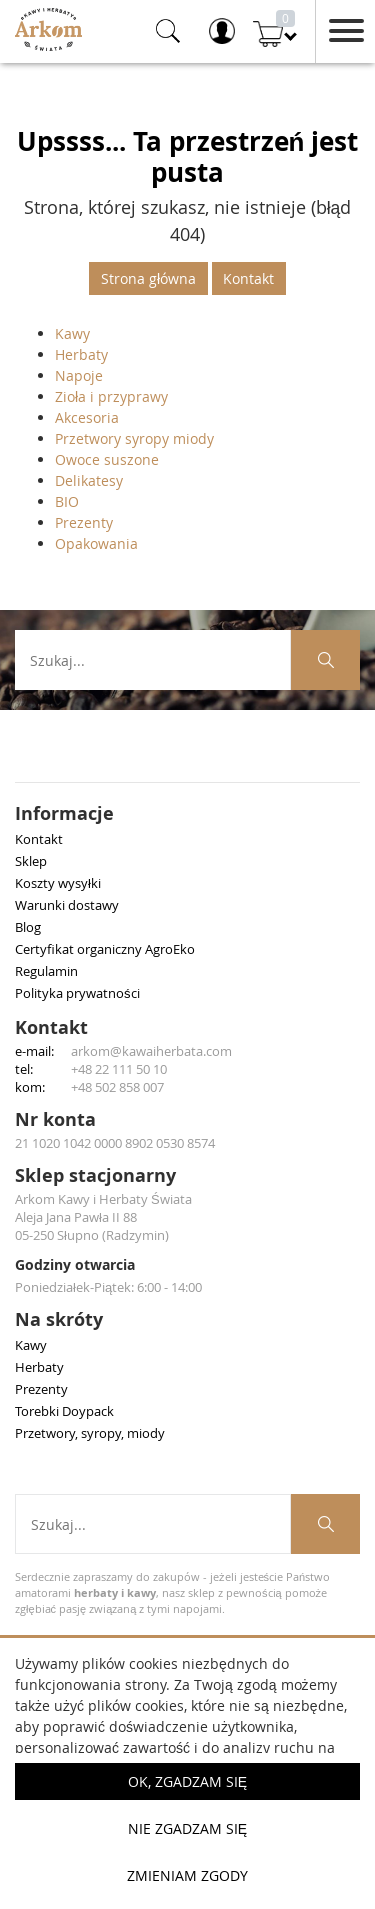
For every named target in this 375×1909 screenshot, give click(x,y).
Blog (28, 927)
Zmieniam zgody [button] (187, 1875)
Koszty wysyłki (58, 883)
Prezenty (84, 522)
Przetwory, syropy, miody (90, 1433)
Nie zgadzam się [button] (187, 1828)
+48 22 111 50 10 (119, 1069)
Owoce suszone (107, 459)
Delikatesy (89, 480)
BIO (67, 501)
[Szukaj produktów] (325, 660)
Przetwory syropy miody (134, 438)
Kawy (72, 333)
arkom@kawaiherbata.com (151, 1051)
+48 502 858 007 (117, 1087)
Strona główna (148, 278)
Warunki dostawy (67, 905)
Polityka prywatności (77, 993)
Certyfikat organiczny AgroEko (105, 949)
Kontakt (248, 278)
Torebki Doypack (64, 1411)
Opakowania (96, 543)
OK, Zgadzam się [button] (187, 1781)
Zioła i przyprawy (111, 396)
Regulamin (46, 971)
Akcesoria (87, 417)
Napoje (79, 375)
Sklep (31, 861)
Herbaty (81, 354)
